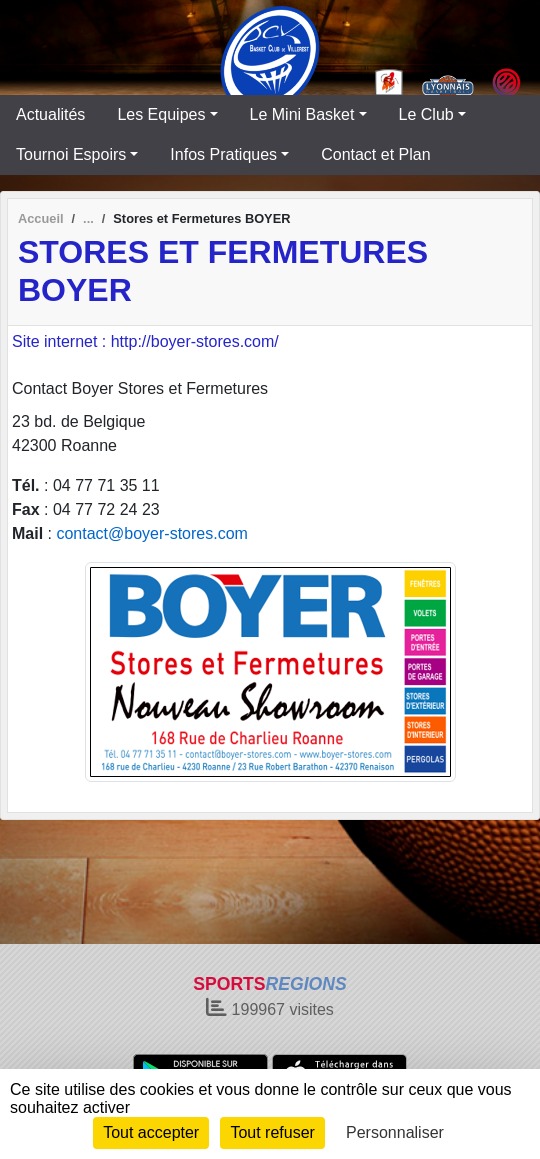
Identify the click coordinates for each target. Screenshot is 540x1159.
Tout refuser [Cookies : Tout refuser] (272, 1132)
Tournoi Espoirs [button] (71, 154)
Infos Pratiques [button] (223, 154)
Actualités (50, 114)
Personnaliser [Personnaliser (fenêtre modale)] (395, 1132)
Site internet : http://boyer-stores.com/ (145, 341)
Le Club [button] (426, 114)
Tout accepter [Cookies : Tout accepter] (151, 1132)
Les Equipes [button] (161, 114)
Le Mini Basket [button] (302, 114)
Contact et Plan (375, 154)
